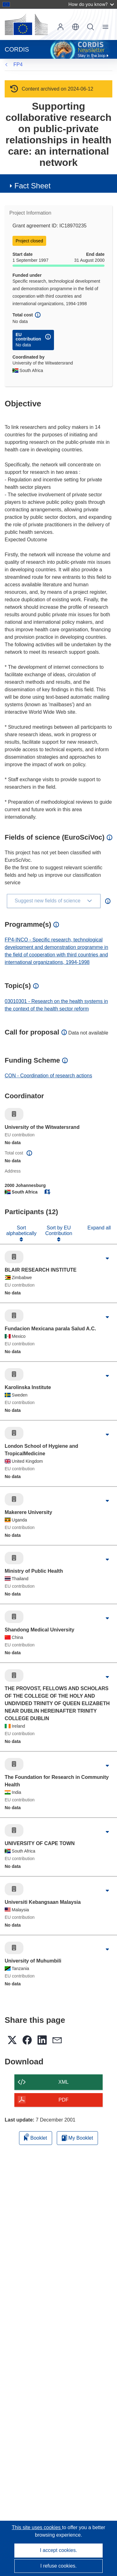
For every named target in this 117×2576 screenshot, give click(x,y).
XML (63, 2082)
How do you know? (91, 4)
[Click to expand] (107, 1258)
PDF (64, 2099)
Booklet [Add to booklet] (35, 2137)
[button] (75, 27)
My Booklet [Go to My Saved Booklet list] (77, 2138)
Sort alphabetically (21, 1230)
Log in (60, 27)
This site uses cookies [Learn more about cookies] (37, 2527)
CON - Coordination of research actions (48, 1075)
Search (90, 27)
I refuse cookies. (58, 2566)
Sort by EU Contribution (58, 1230)
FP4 (17, 64)
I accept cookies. (58, 2550)
